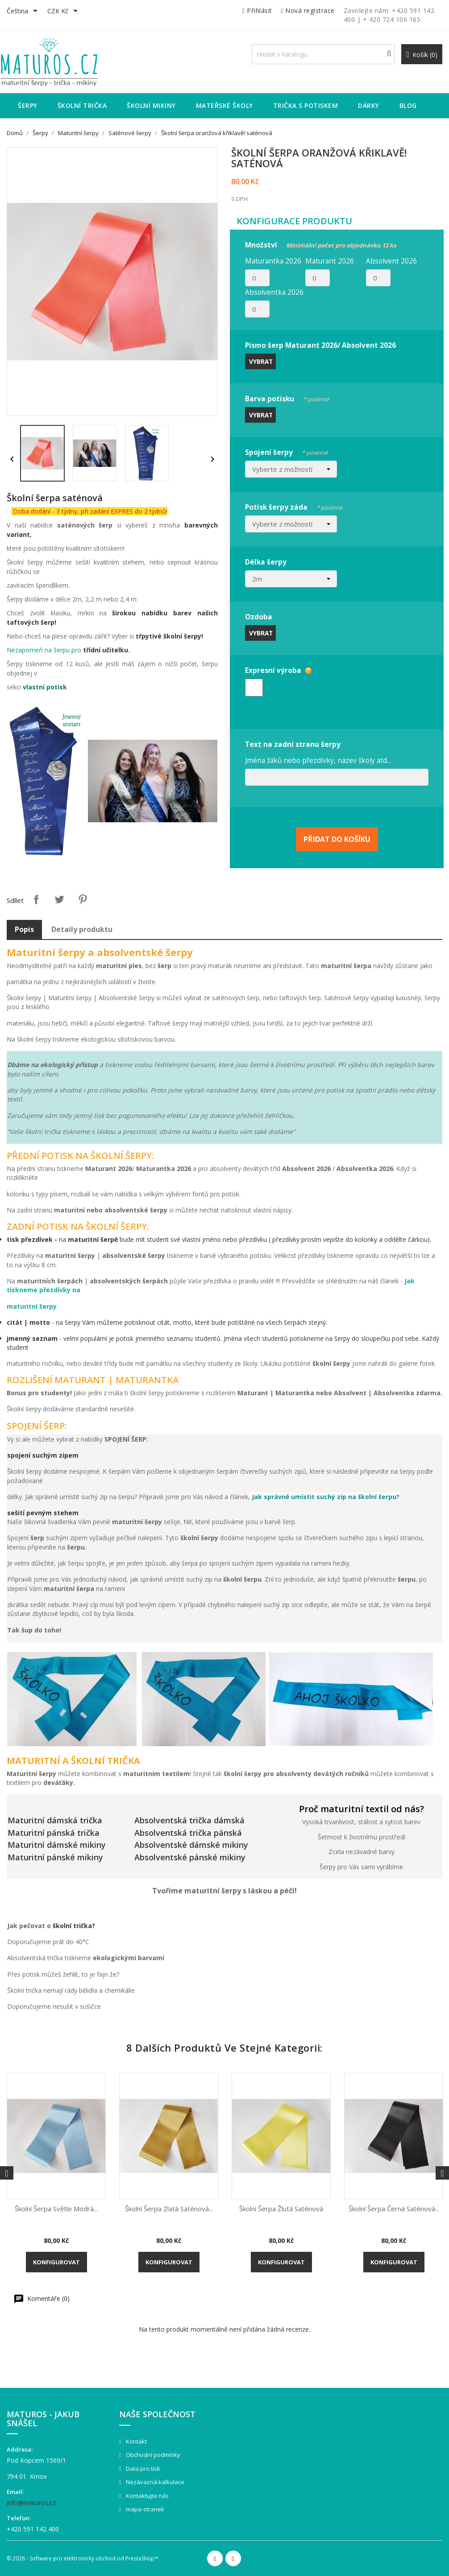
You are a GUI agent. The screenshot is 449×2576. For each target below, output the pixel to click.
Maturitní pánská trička (54, 1832)
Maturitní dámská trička (55, 1820)
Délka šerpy (266, 562)
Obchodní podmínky (152, 2455)
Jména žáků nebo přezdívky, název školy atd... (318, 760)
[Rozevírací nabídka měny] (64, 11)
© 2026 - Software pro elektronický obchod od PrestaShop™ (82, 2558)
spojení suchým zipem (43, 1455)
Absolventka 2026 (274, 292)
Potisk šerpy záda (293, 506)
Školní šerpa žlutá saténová (281, 2208)
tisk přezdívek (30, 1239)
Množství (320, 244)
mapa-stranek (144, 2509)
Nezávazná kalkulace (154, 2482)
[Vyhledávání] (323, 54)
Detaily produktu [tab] (81, 929)
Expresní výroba (273, 670)
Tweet (59, 899)
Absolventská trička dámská (189, 1820)
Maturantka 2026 (273, 261)
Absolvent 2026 (391, 261)
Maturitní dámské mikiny (57, 1844)
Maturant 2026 (329, 261)
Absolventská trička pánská (188, 1832)
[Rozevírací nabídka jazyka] (24, 11)
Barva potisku (287, 398)
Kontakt (136, 2441)
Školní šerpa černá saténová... (394, 2208)
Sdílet (36, 899)
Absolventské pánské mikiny (189, 1857)
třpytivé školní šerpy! (169, 636)
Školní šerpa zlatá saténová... (169, 2208)
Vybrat (261, 361)
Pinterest (82, 899)
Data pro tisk (142, 2469)
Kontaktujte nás (147, 2496)
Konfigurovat (56, 2262)
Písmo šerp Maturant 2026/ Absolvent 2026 (320, 345)
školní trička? (74, 1925)
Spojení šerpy (286, 451)
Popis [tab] (24, 929)
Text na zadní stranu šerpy (293, 744)
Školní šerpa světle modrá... (56, 2208)
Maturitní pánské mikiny (55, 1857)
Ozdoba (258, 617)
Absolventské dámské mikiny (191, 1844)
